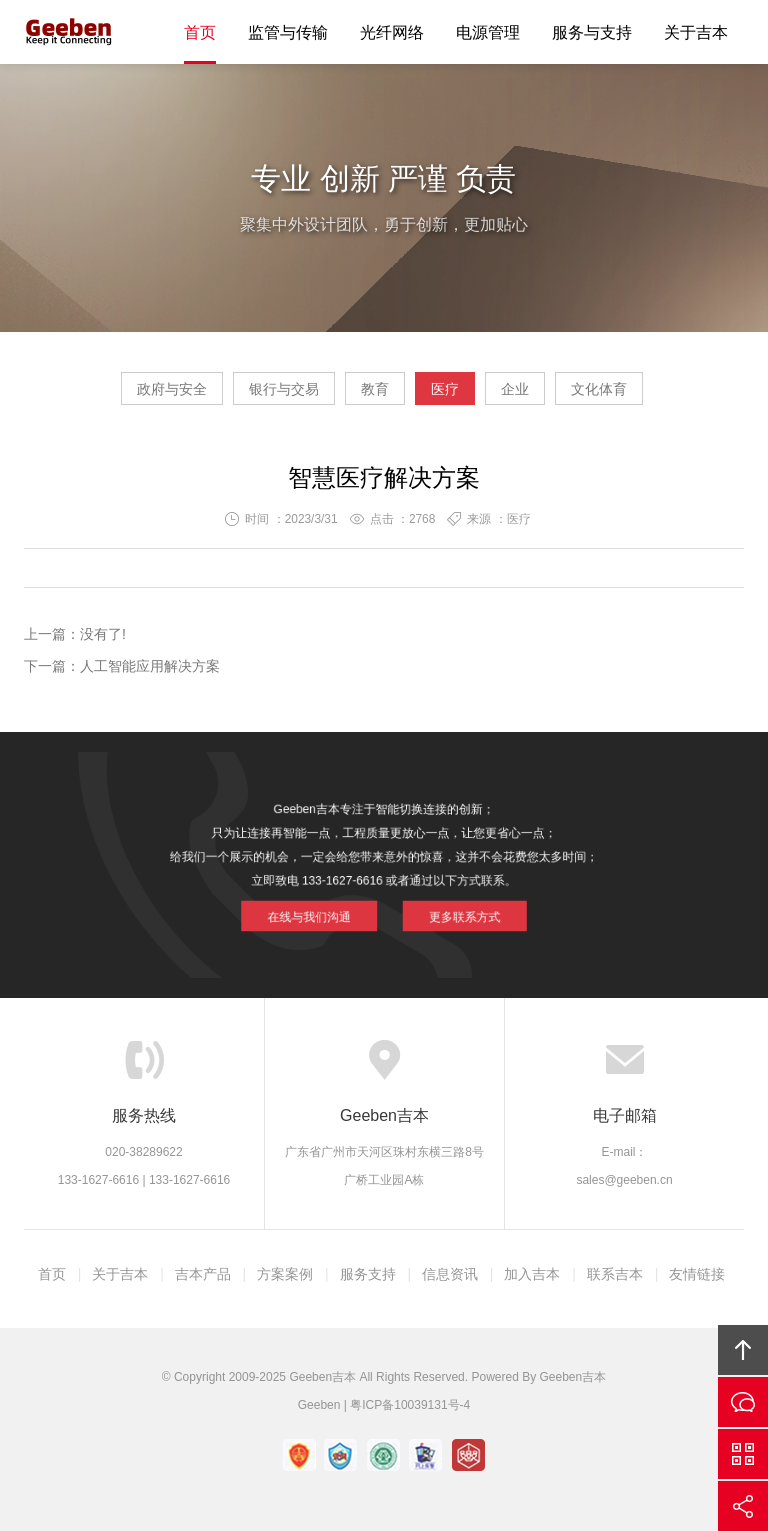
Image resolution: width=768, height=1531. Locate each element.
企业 (515, 389)
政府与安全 (172, 389)
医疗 (445, 389)
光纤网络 (392, 32)
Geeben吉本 (69, 32)
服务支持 (368, 1274)
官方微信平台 (743, 1454)
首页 (200, 32)
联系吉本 (615, 1274)
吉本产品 (203, 1274)
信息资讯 (450, 1274)
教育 (375, 389)
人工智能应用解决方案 (150, 666)
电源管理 (488, 32)
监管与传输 (288, 32)
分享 (743, 1506)
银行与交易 (284, 389)
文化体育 (599, 389)
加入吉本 (532, 1274)
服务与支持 (592, 32)
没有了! (103, 634)
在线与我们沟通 (330, 902)
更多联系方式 (441, 902)
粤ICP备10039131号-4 (410, 1405)
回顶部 (743, 1350)
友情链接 (697, 1274)
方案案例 (285, 1274)
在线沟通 (743, 1402)
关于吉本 (696, 32)
